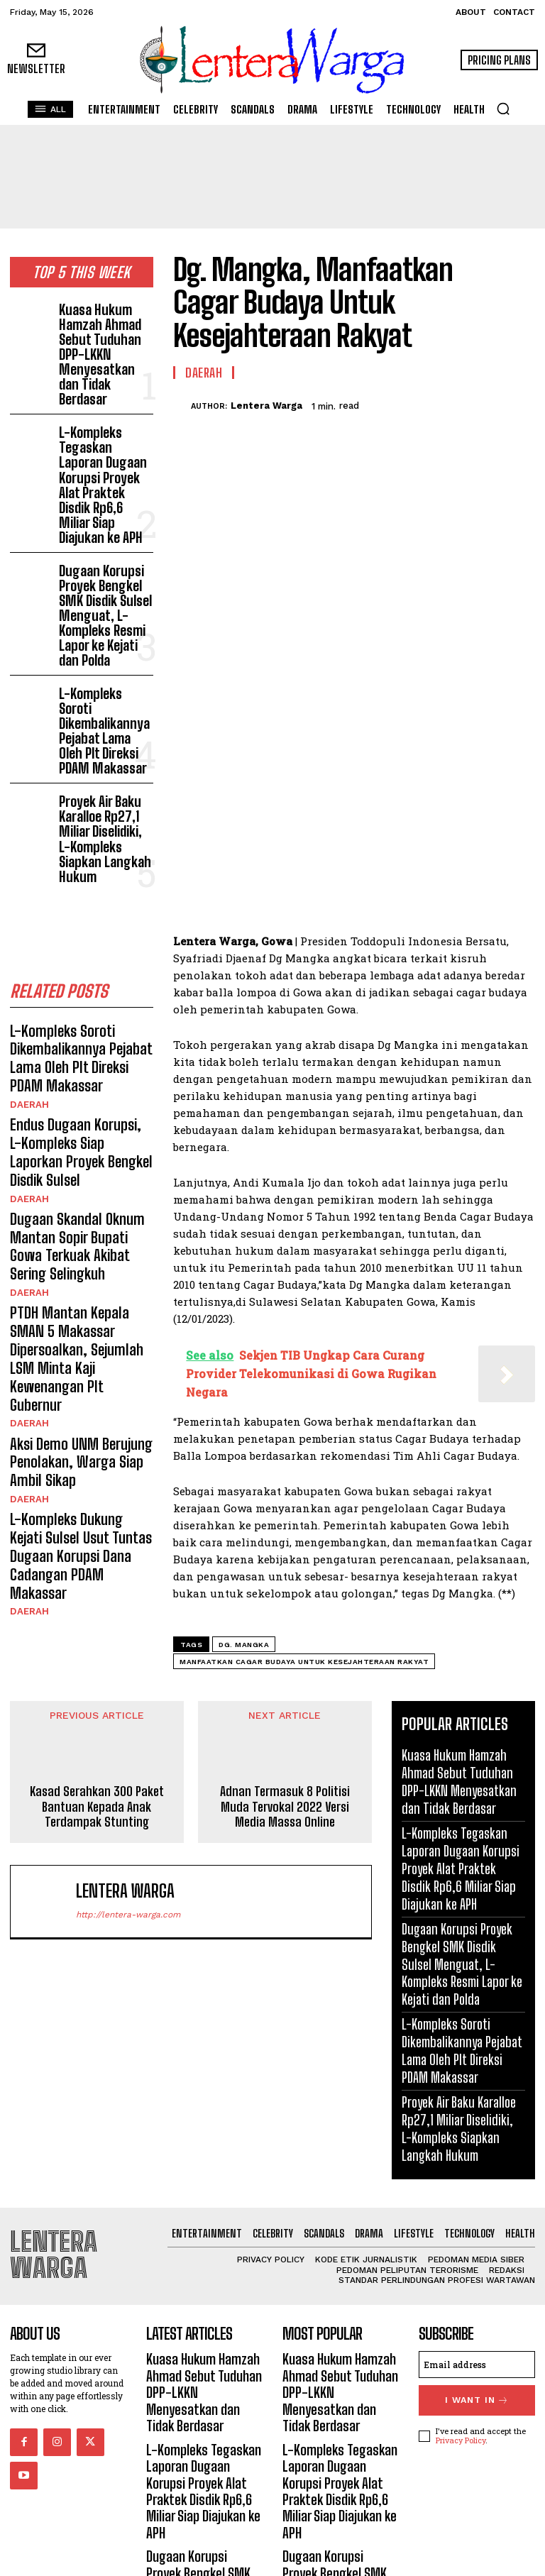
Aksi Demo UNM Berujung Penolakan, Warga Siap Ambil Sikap (71, 1169)
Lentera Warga (266, 405)
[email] (477, 2326)
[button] (503, 108)
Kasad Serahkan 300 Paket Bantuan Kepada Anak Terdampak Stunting (97, 1807)
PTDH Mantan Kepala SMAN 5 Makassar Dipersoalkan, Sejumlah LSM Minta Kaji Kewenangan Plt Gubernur (77, 1095)
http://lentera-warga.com (128, 1915)
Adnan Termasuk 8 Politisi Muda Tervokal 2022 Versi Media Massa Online (285, 1807)
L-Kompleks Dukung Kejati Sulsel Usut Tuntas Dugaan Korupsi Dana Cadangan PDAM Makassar (77, 1243)
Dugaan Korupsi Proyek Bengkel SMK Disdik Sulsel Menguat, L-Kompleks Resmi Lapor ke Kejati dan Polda (103, 505)
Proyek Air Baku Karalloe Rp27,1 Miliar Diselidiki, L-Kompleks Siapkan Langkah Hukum (101, 671)
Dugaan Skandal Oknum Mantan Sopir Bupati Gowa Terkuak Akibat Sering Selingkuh (77, 1014)
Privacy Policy (460, 2396)
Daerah (27, 907)
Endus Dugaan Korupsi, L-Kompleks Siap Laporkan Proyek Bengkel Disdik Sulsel (80, 941)
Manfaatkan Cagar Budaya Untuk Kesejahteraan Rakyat (304, 1662)
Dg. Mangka (244, 1644)
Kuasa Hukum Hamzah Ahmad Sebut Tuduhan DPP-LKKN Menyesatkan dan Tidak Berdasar (104, 328)
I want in (477, 2359)
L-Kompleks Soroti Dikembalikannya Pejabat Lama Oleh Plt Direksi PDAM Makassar (101, 594)
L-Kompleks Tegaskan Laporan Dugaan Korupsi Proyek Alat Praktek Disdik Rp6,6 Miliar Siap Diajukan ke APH (104, 411)
